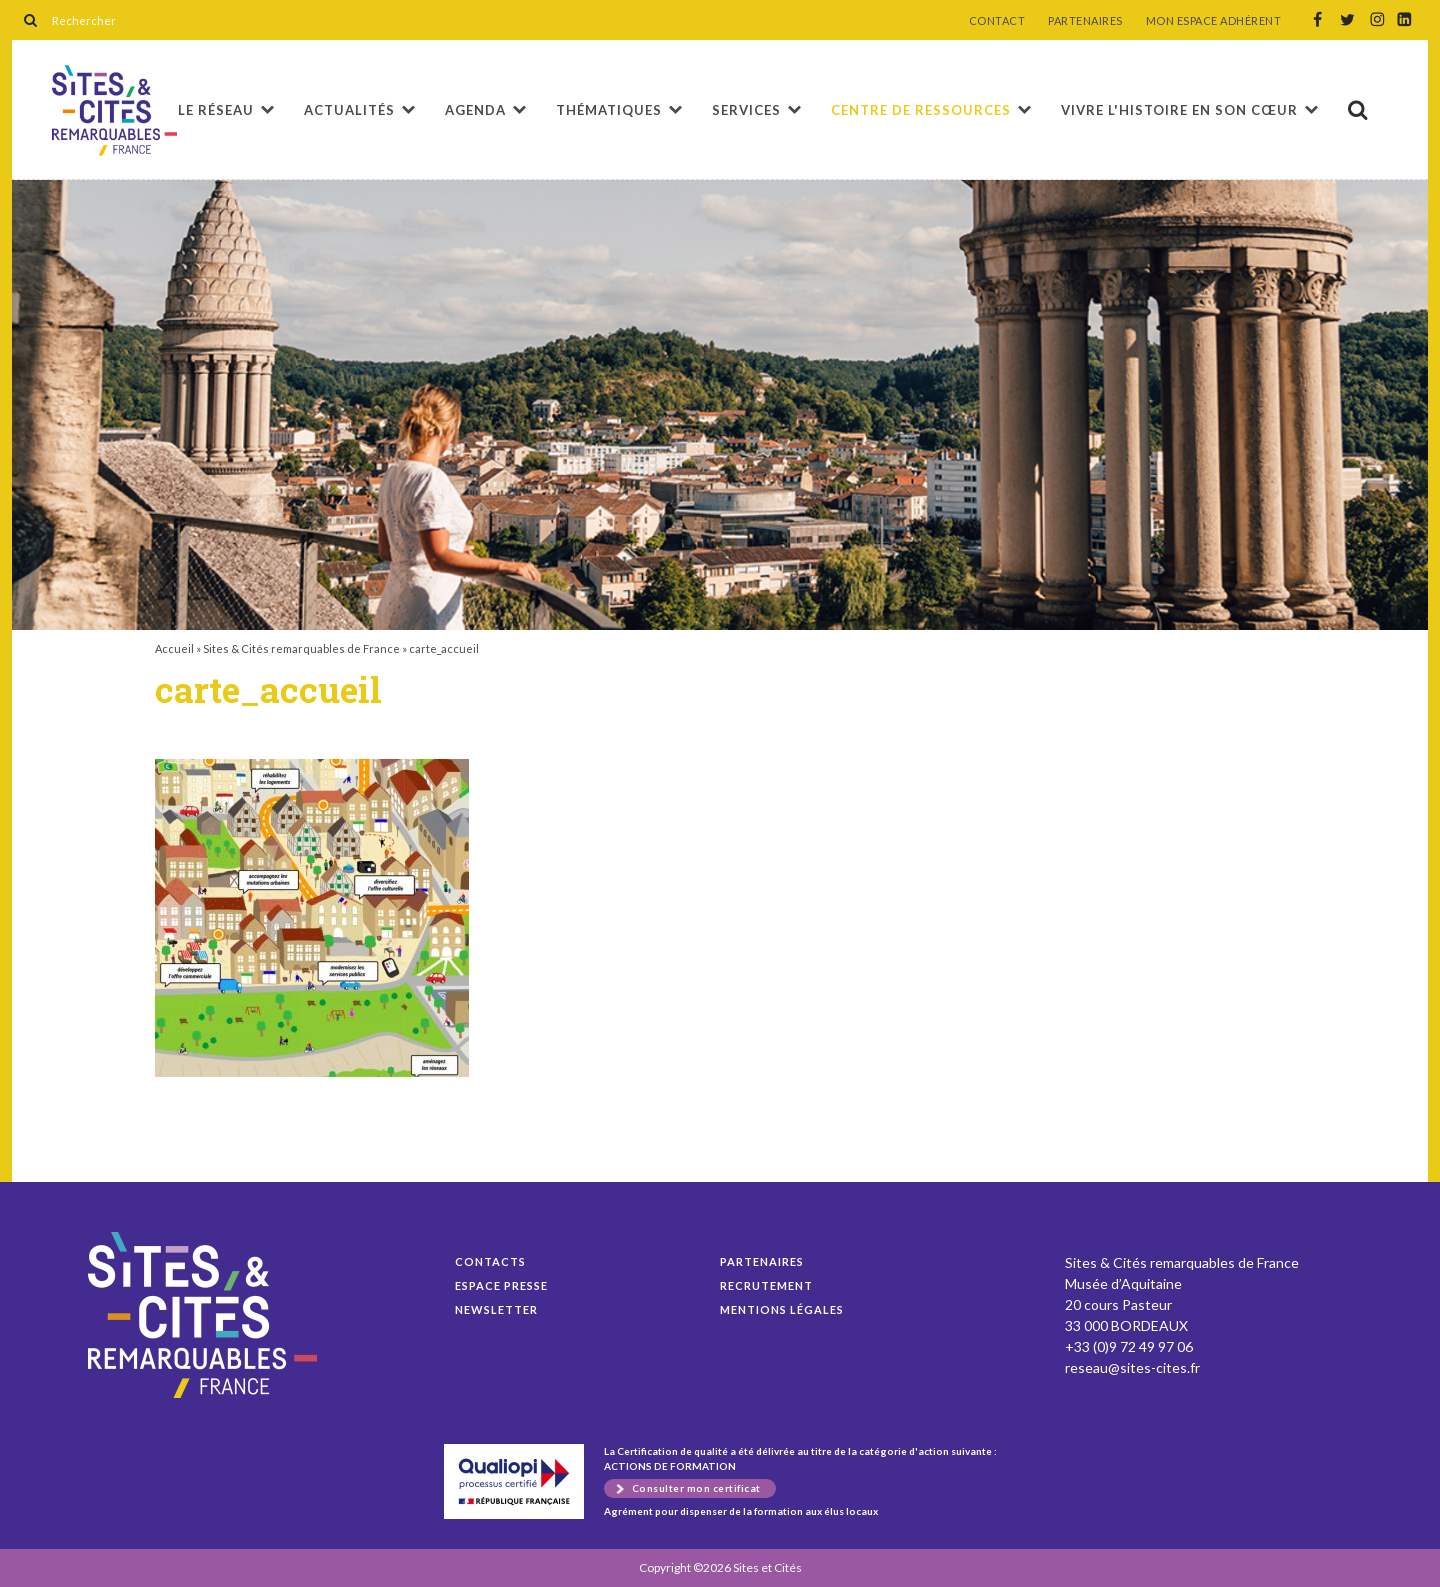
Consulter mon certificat (696, 1488)
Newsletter (496, 1309)
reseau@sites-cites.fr (1132, 1367)
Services (746, 110)
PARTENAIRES (1085, 21)
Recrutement (766, 1285)
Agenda (475, 110)
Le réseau (216, 110)
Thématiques (609, 110)
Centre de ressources (921, 110)
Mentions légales (782, 1309)
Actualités (349, 110)
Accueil (174, 648)
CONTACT (997, 21)
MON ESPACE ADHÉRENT (1214, 21)
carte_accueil (114, 110)
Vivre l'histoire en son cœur (1179, 110)
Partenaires (762, 1261)
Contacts (490, 1261)
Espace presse (501, 1285)
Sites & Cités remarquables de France (301, 648)
